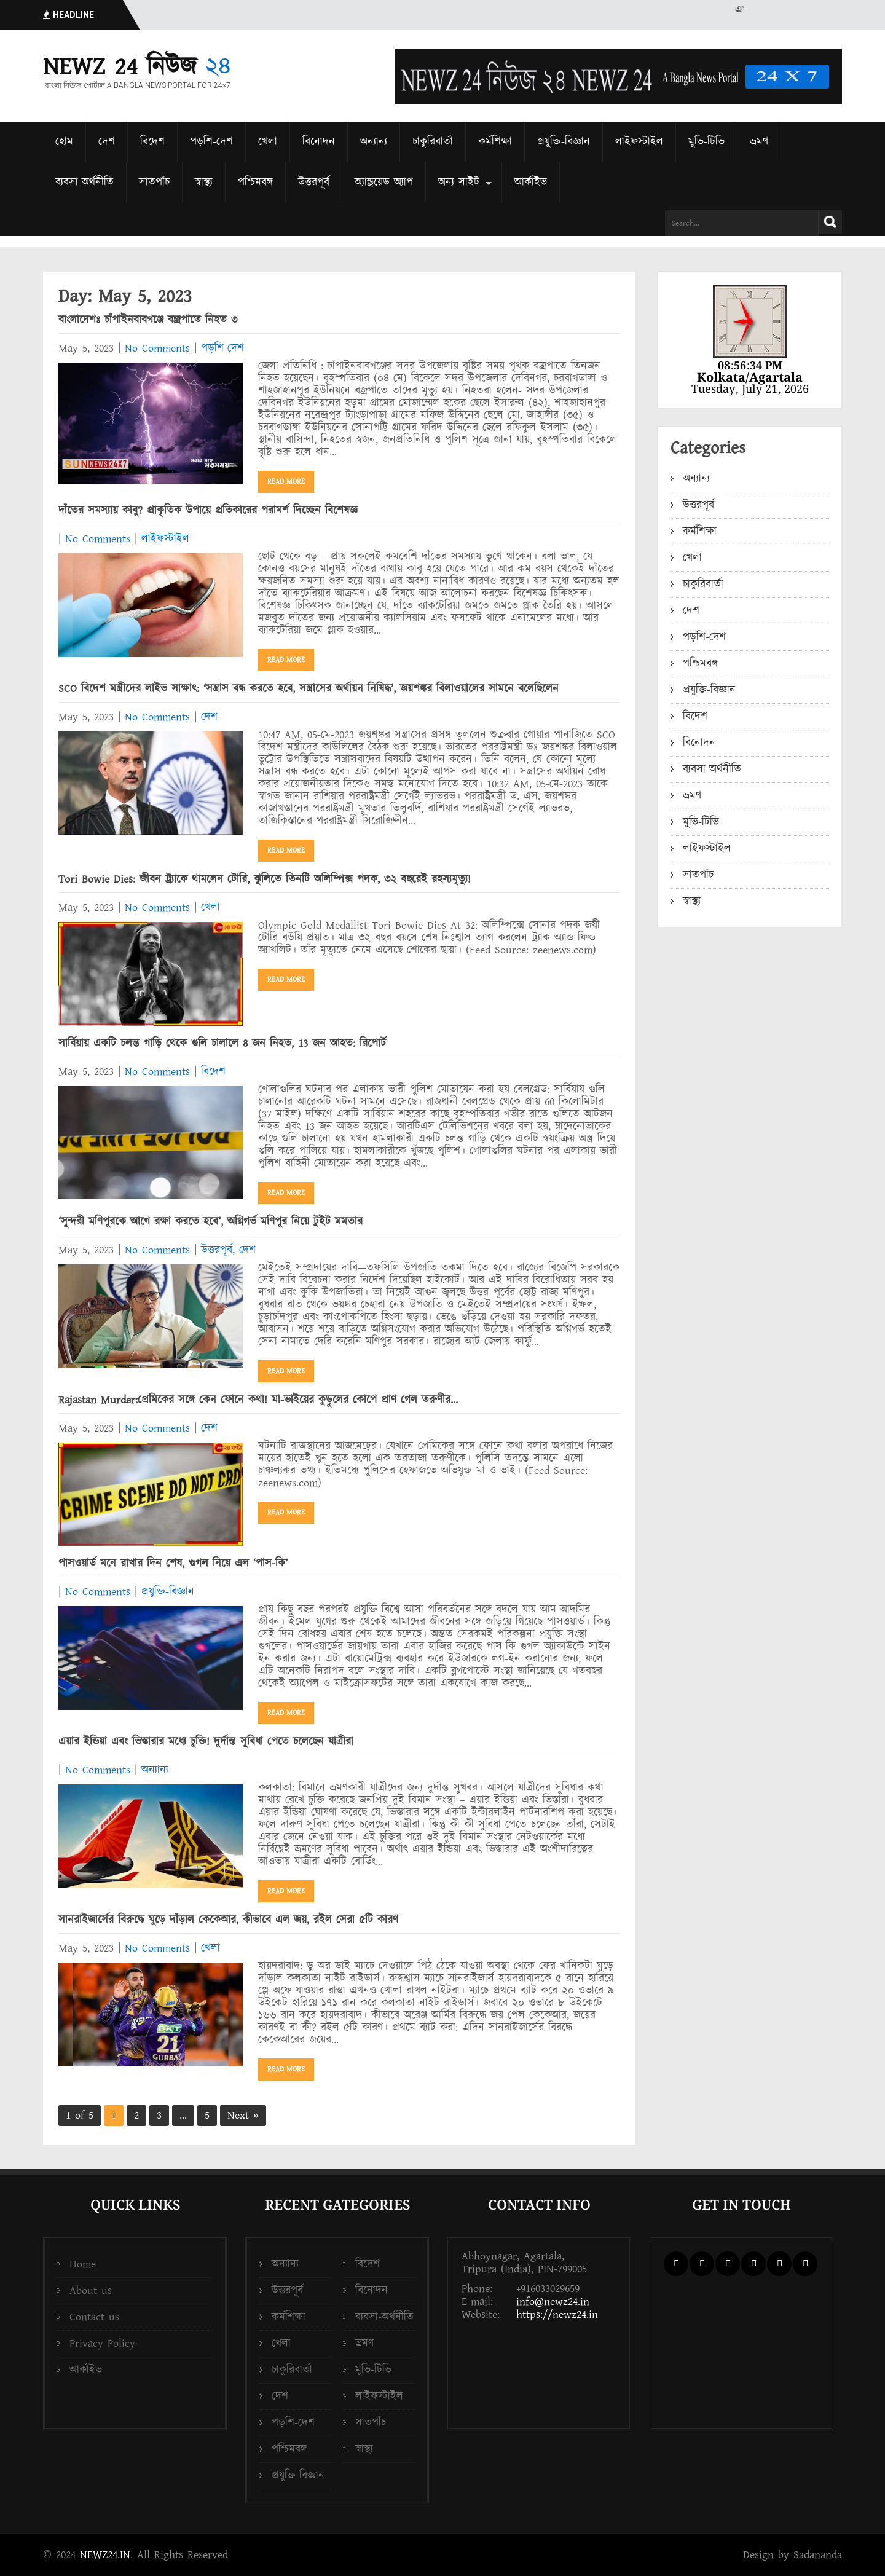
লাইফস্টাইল (639, 141)
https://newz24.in (557, 2314)
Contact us (94, 2317)
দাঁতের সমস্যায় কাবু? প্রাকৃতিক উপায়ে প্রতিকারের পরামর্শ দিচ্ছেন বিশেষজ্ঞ (208, 510)
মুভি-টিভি (706, 141)
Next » (243, 2115)
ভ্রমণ (759, 141)
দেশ (106, 141)
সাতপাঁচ (154, 182)
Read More (286, 481)
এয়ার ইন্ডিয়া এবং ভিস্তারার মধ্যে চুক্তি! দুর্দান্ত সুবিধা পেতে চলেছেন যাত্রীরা (205, 1741)
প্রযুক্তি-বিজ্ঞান (563, 141)
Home (82, 2264)
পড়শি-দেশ (211, 141)
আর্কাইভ (530, 182)
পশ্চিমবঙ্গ (255, 182)
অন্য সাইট (458, 182)
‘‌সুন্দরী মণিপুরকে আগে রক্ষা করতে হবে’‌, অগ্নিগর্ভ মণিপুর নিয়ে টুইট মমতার (210, 1221)
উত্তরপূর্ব (313, 182)
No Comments (157, 348)
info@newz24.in (552, 2301)
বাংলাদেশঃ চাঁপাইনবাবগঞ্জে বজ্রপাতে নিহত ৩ (147, 320)
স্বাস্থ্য (204, 182)
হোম (64, 141)
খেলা (267, 141)
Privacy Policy (102, 2343)
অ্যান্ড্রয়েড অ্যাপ (384, 182)
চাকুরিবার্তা (432, 141)
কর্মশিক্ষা (495, 141)
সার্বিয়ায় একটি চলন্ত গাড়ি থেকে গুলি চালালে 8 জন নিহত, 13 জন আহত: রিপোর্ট (222, 1043)
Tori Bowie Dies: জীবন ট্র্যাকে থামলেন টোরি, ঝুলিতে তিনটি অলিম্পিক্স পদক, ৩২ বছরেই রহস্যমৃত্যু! (264, 879)
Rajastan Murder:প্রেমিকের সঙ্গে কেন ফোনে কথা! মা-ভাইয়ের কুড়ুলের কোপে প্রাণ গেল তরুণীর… (258, 1400)
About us (90, 2290)
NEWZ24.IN (105, 2554)
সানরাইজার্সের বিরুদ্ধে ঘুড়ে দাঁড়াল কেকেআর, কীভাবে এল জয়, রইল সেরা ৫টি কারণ (228, 1920)
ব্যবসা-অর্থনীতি (84, 182)
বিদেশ (152, 141)
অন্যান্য (373, 141)
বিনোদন (318, 141)
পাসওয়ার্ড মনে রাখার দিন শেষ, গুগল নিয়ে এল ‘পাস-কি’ (173, 1563)
